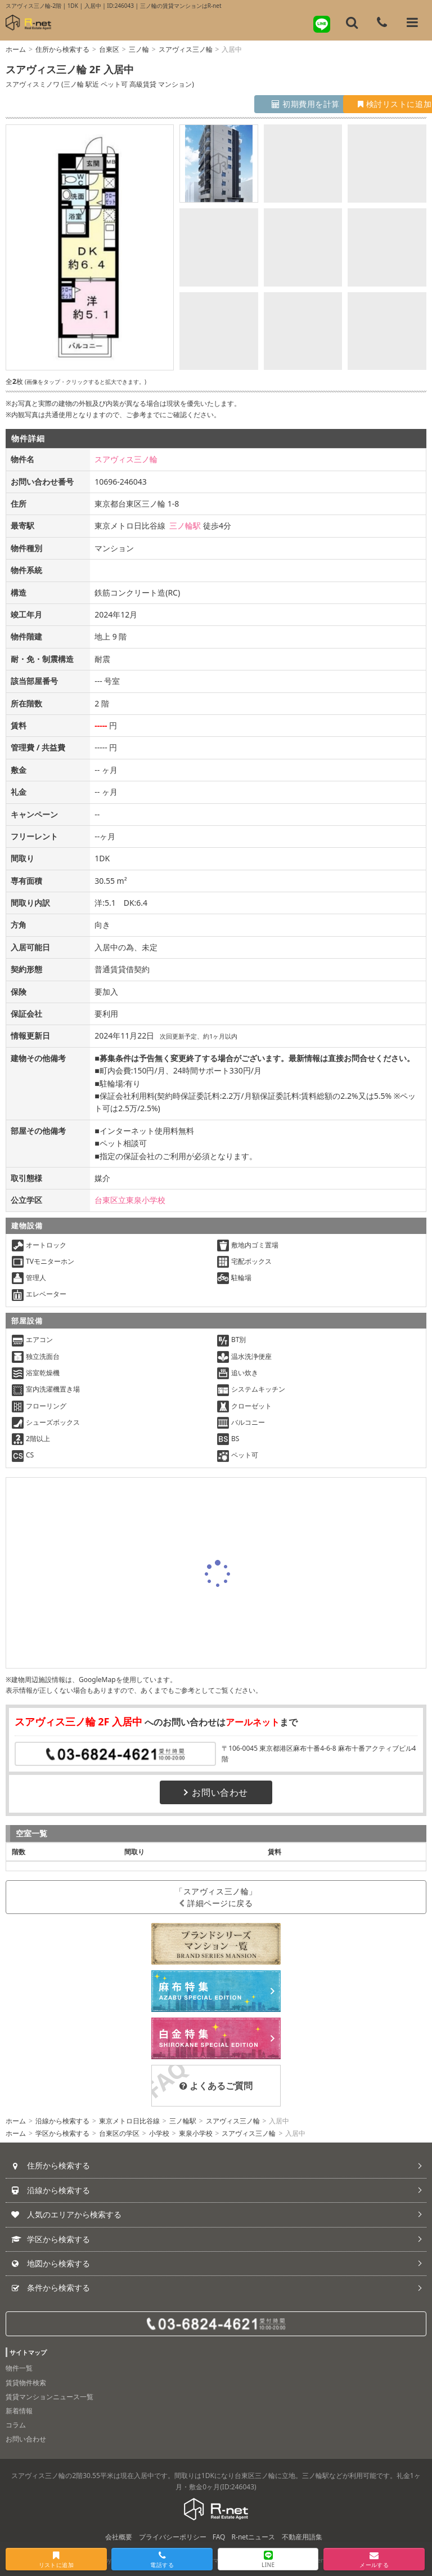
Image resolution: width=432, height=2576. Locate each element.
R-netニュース (254, 2537)
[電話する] (382, 22)
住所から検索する (62, 49)
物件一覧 (19, 2368)
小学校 (159, 2133)
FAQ (219, 2537)
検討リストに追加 (375, 104)
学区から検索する (62, 2133)
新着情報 (19, 2411)
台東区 (109, 49)
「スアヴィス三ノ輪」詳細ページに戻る (216, 1897)
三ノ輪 (139, 49)
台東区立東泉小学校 (129, 1200)
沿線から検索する (62, 2121)
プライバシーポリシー (172, 2537)
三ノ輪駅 (185, 525)
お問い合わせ (216, 1792)
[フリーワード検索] (352, 22)
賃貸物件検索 (26, 2382)
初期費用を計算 (266, 104)
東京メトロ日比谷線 (129, 2121)
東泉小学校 (196, 2133)
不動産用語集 (302, 2537)
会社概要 (118, 2537)
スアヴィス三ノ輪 (186, 49)
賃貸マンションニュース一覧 (49, 2396)
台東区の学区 (119, 2133)
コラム (16, 2425)
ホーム (16, 49)
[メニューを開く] (412, 22)
